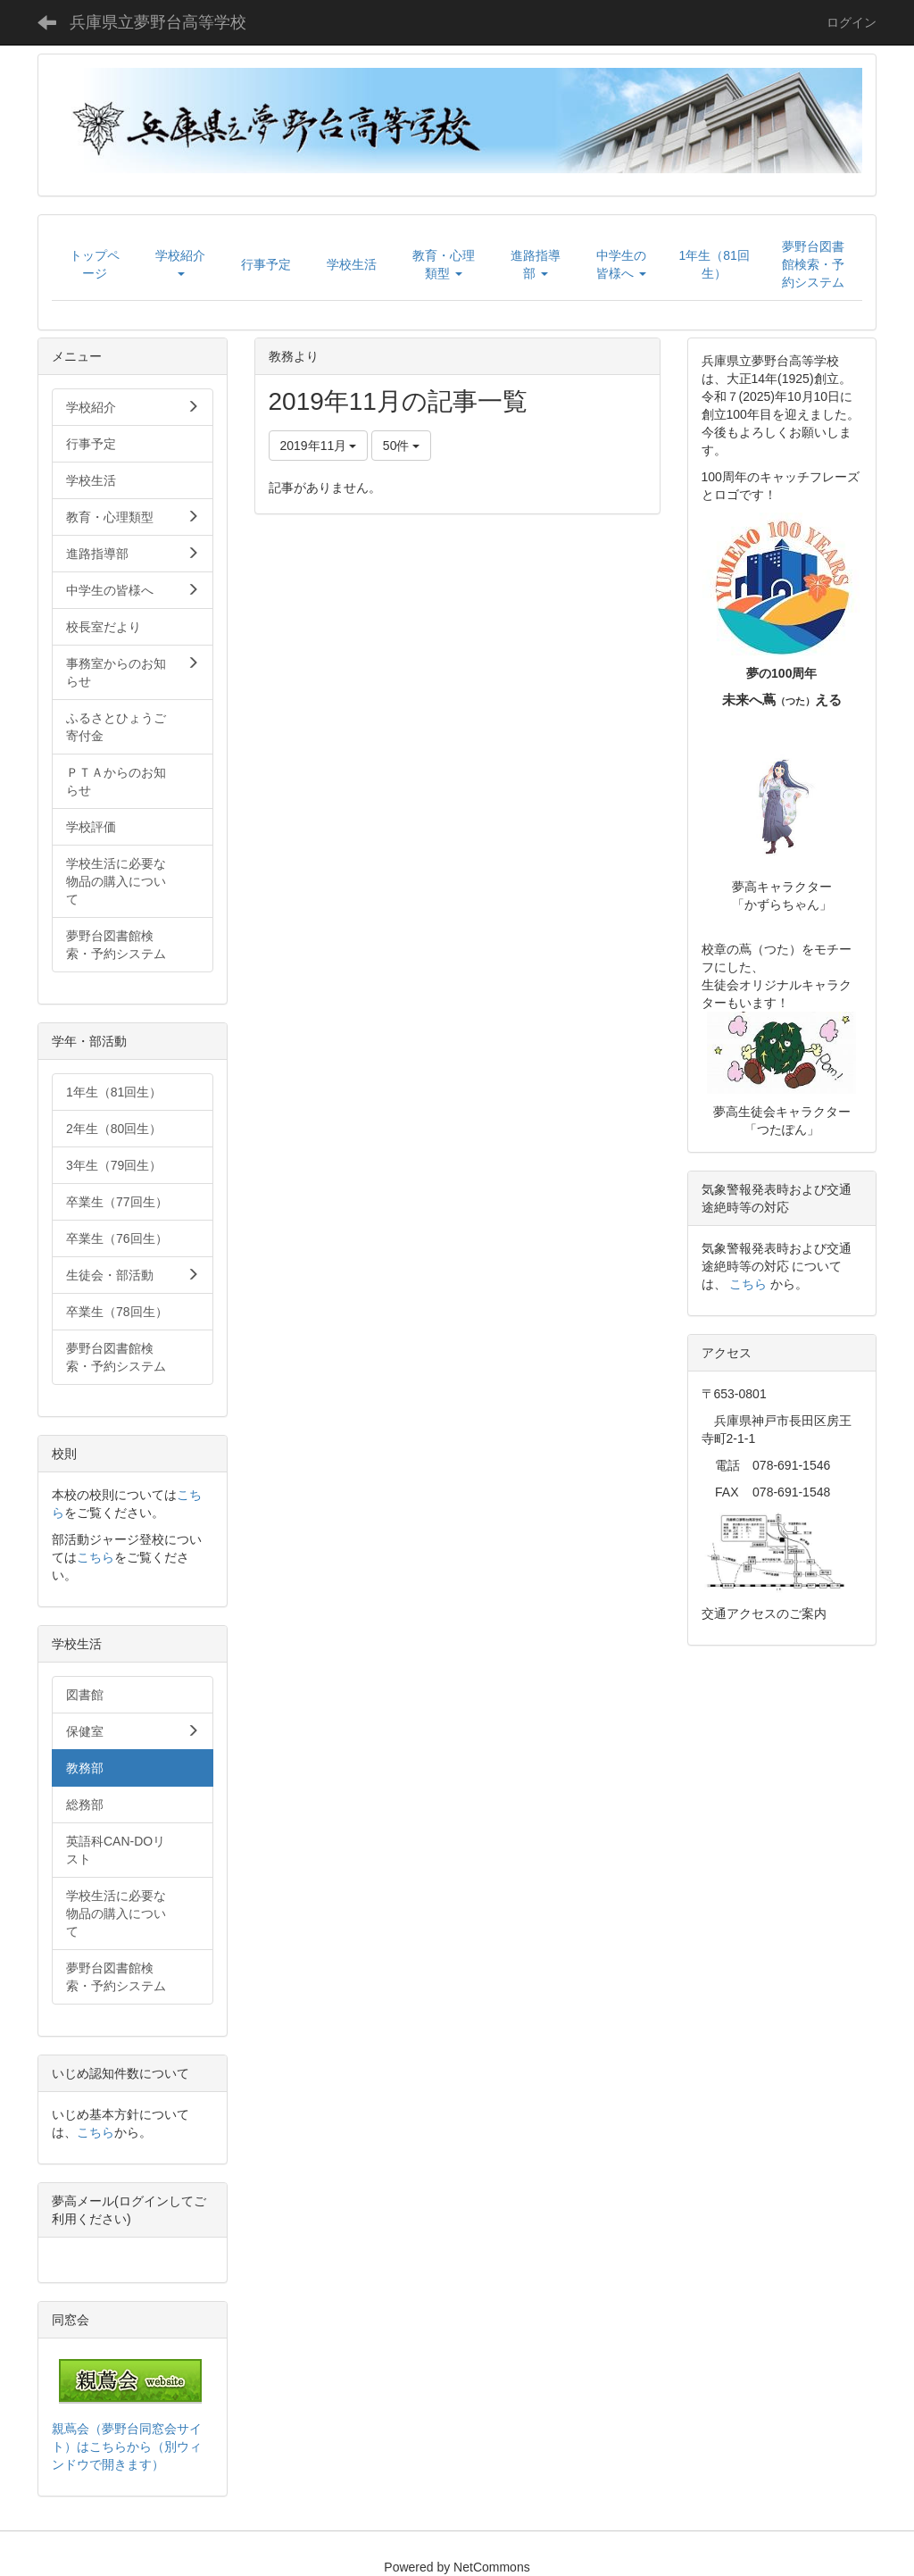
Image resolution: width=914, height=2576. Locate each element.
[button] (180, 264)
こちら (95, 1557)
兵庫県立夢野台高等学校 (158, 22)
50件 (401, 445)
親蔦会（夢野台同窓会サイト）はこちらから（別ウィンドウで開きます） (127, 2447)
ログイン (852, 22)
